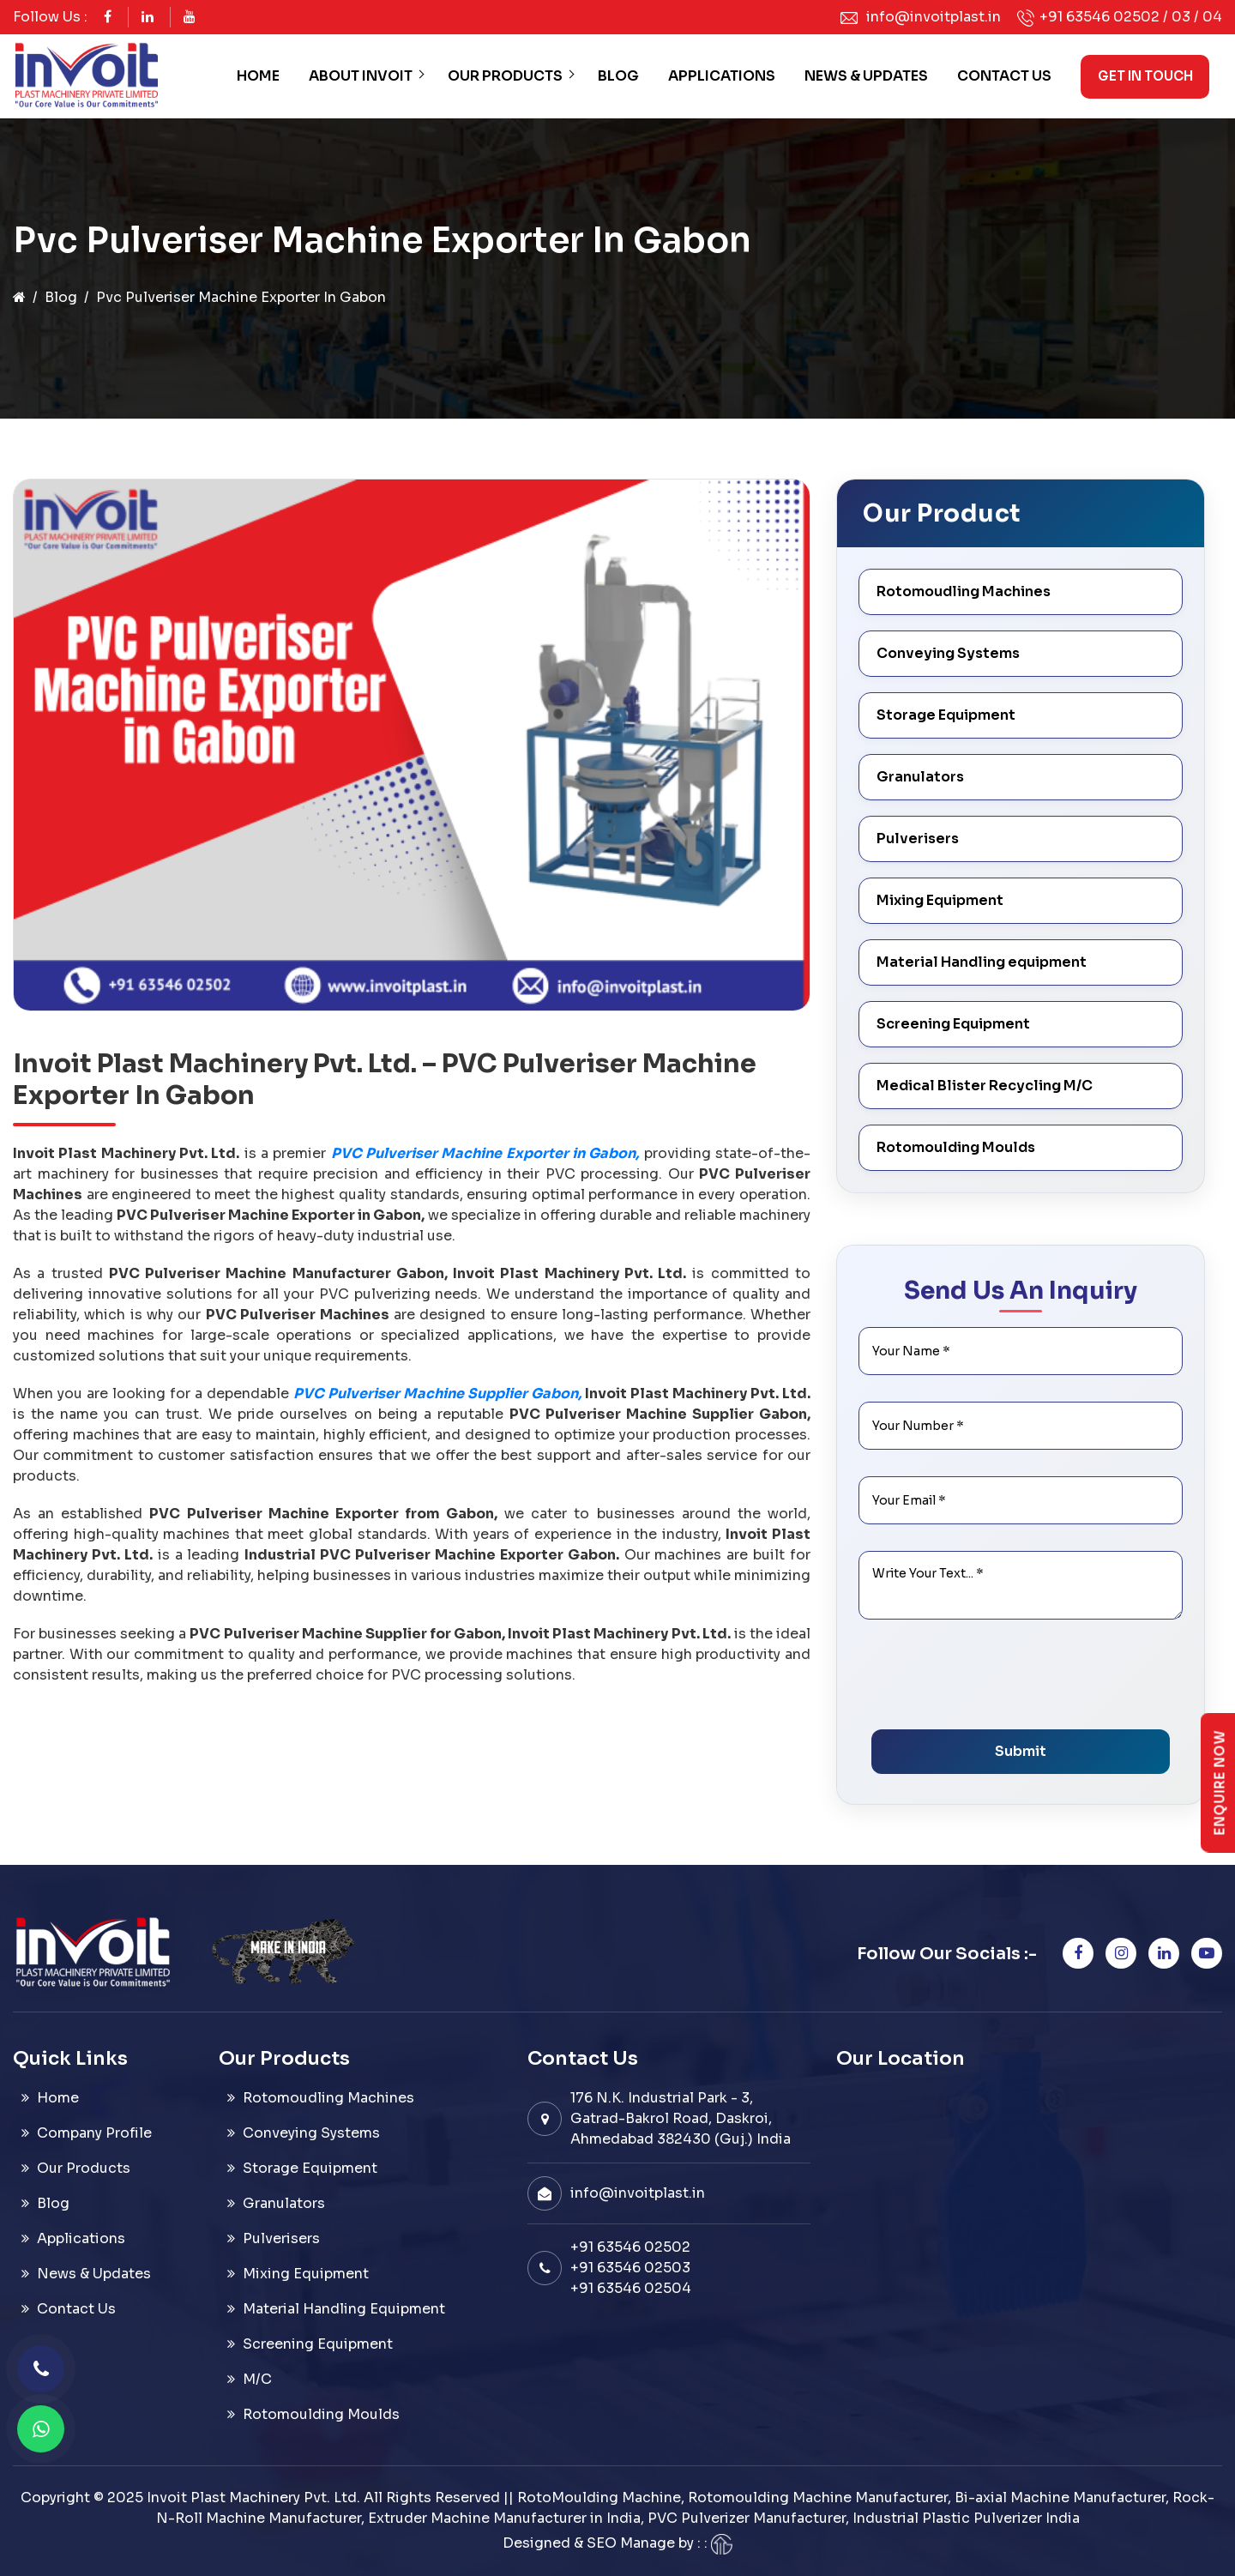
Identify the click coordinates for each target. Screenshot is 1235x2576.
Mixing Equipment (940, 900)
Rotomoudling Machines (964, 591)
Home (258, 76)
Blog (618, 76)
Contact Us (1004, 76)
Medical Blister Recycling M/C (985, 1086)
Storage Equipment (946, 715)
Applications (721, 76)
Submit (1020, 1751)
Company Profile (94, 2133)
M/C (257, 2379)
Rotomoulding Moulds (956, 1147)
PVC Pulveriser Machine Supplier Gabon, (437, 1394)
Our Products (505, 76)
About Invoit (361, 76)
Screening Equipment (953, 1024)
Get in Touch (1145, 76)
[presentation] (1001, 1682)
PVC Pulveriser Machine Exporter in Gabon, (485, 1153)
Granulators (920, 777)
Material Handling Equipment (344, 2309)
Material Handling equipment (982, 962)
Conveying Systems (948, 653)
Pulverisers (918, 839)
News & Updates (866, 76)
